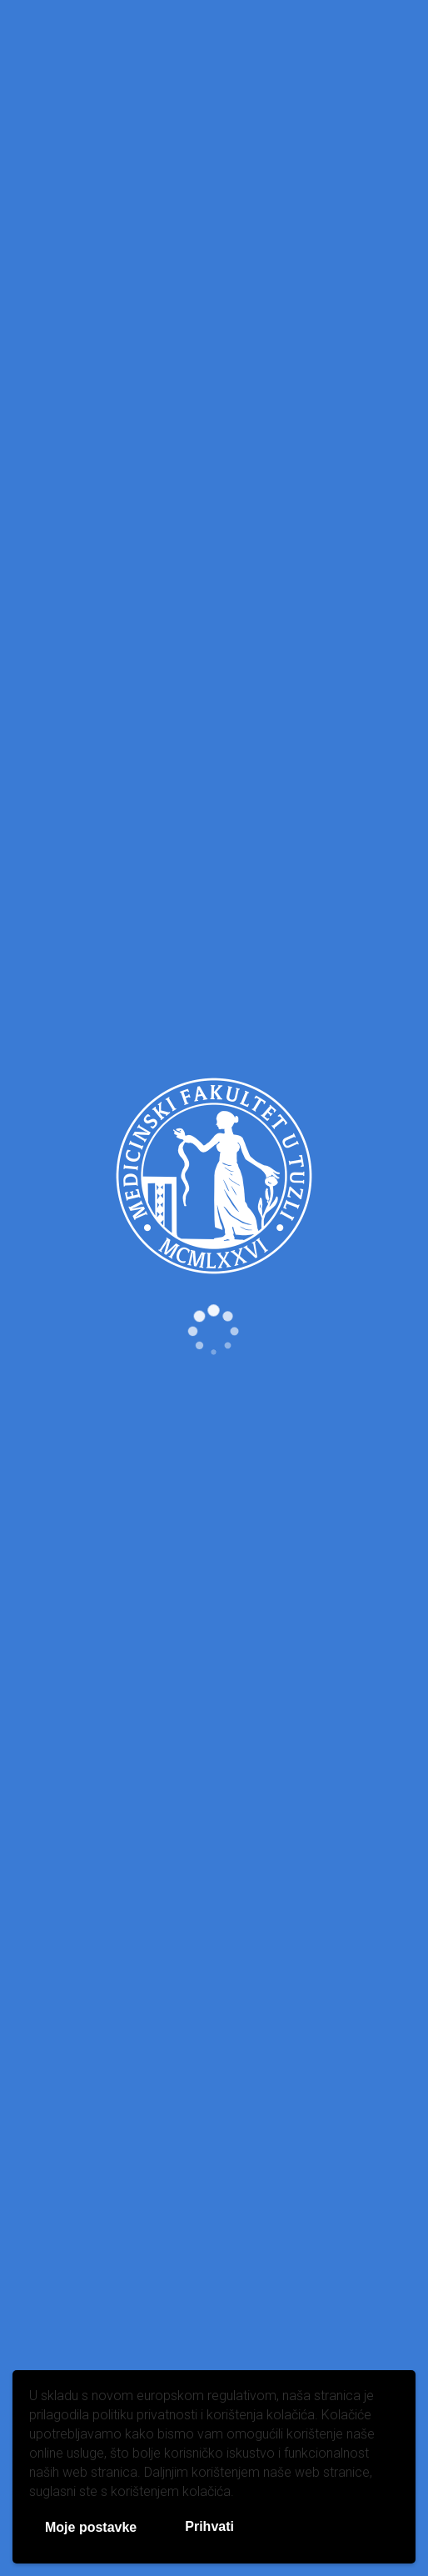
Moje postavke (91, 2527)
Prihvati (209, 2526)
